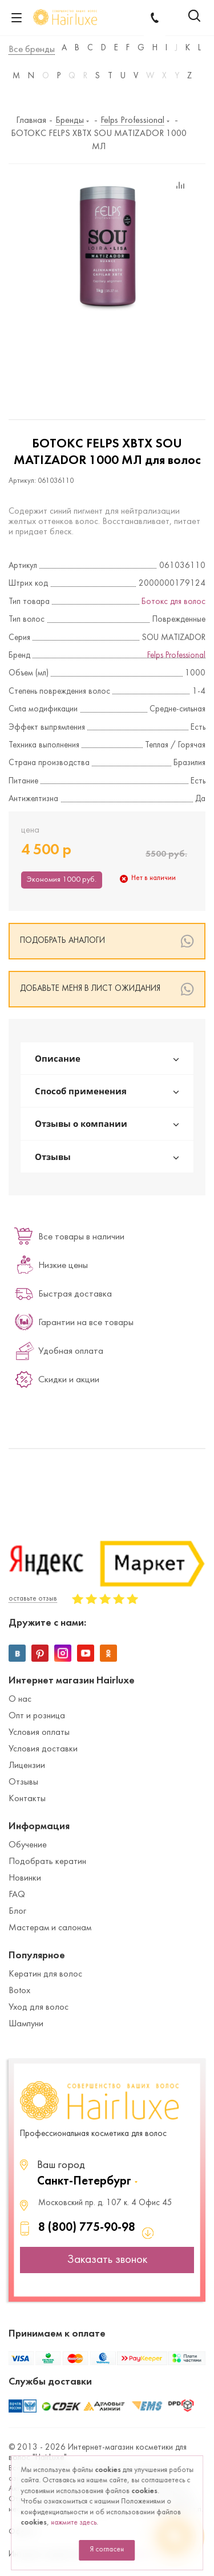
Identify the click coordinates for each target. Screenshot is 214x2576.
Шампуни (26, 2024)
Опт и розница (37, 1716)
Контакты (27, 1798)
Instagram (62, 1653)
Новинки (25, 1878)
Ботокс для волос (173, 602)
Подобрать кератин (47, 1861)
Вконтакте (17, 1653)
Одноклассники (108, 1653)
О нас (20, 1699)
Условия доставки (43, 1749)
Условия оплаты (39, 1732)
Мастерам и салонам (50, 1928)
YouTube (85, 1653)
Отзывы (23, 1782)
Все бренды (32, 49)
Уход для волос (38, 2007)
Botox (19, 1990)
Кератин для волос (45, 1974)
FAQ (17, 1894)
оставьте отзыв (33, 1598)
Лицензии (27, 1765)
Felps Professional (176, 655)
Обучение (28, 1845)
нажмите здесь (73, 2522)
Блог (17, 1911)
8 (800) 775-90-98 (86, 2228)
